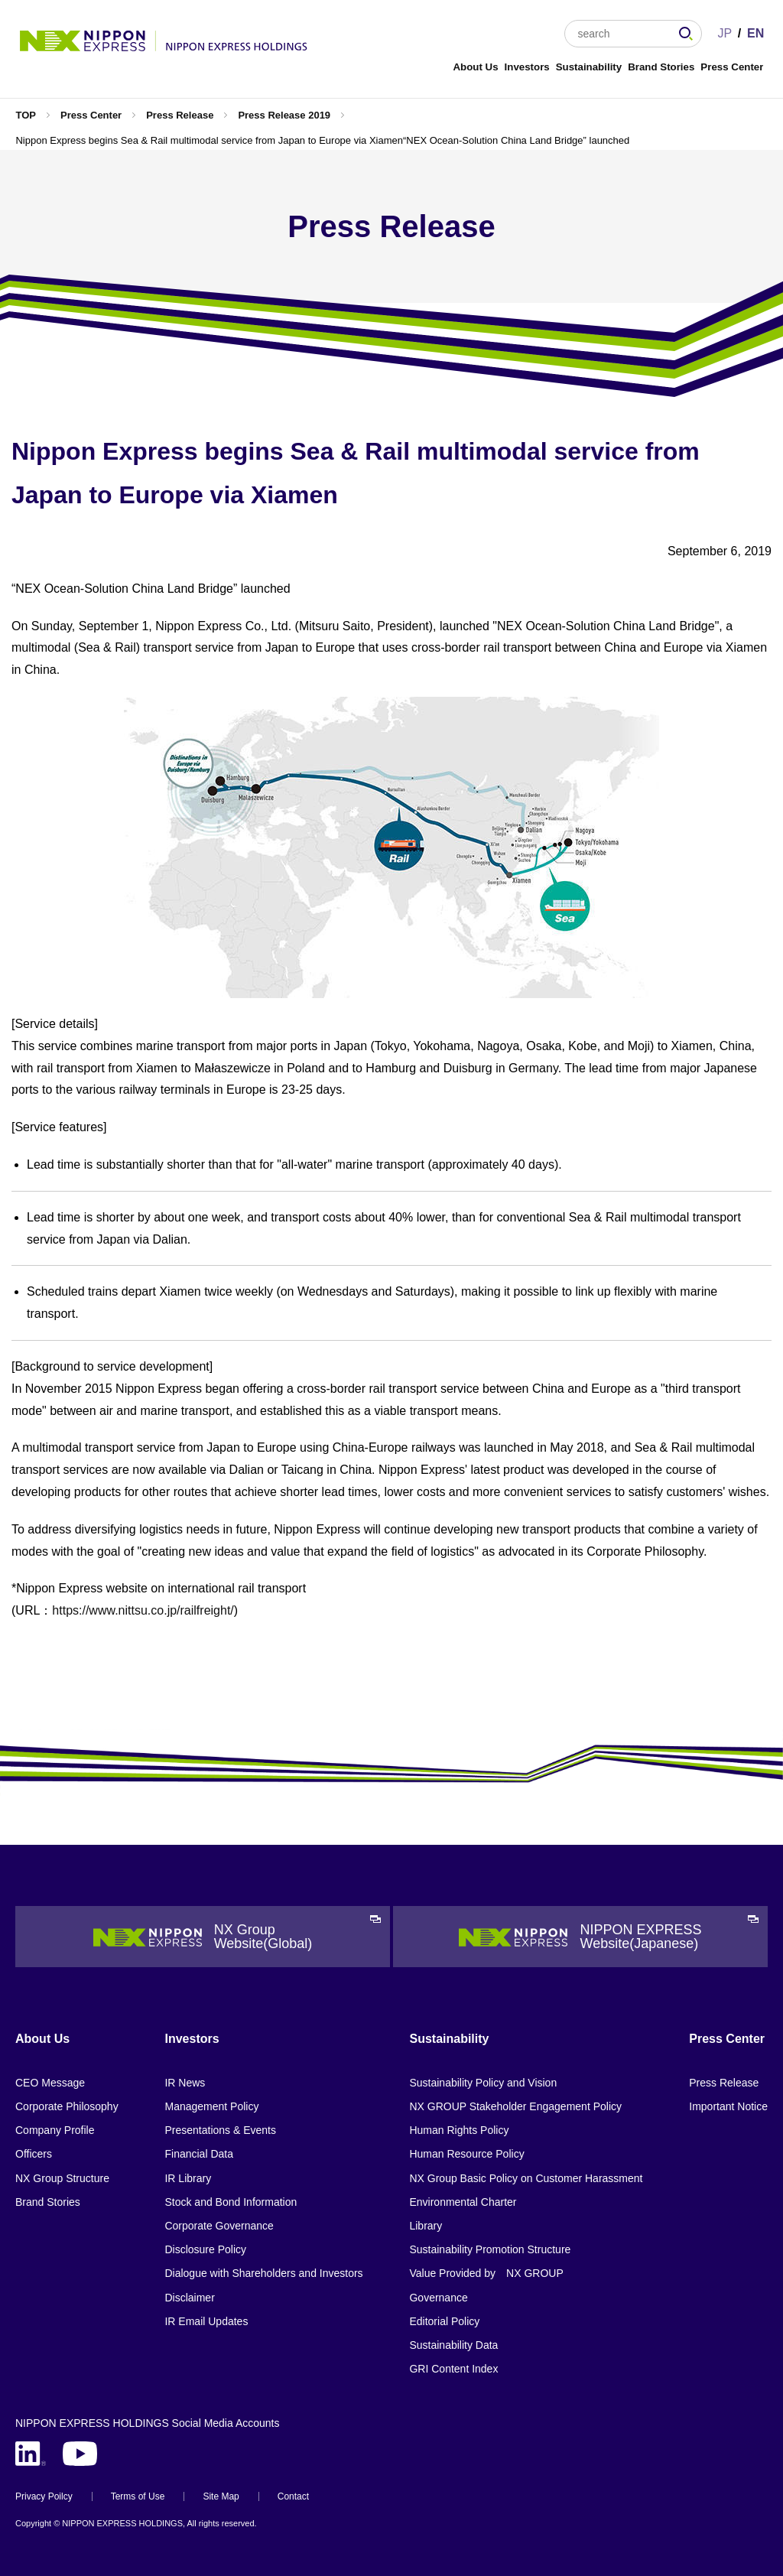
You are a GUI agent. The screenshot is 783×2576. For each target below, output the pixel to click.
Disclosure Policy (205, 2249)
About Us (475, 67)
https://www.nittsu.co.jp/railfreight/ (142, 1610)
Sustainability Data (453, 2345)
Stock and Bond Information (230, 2202)
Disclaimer (189, 2297)
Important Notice (728, 2106)
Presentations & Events (220, 2130)
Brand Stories (661, 67)
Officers (33, 2154)
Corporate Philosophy (67, 2106)
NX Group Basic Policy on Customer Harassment (525, 2178)
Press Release (179, 115)
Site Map (221, 2496)
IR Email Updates (206, 2321)
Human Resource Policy (466, 2154)
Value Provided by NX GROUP (486, 2273)
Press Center (731, 67)
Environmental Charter (462, 2202)
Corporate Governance (218, 2226)
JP (724, 33)
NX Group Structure (62, 2178)
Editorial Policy (444, 2321)
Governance (438, 2297)
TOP (25, 115)
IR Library (187, 2178)
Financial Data (198, 2154)
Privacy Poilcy (44, 2496)
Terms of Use (138, 2496)
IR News (184, 2083)
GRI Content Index (453, 2369)
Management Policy (211, 2106)
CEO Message (50, 2083)
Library (425, 2226)
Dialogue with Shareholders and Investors (263, 2273)
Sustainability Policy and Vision (483, 2083)
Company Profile (55, 2130)
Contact (293, 2496)
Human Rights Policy (458, 2130)
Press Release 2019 (284, 115)
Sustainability (589, 67)
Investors (527, 67)
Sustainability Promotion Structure (489, 2249)
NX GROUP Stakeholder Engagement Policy (515, 2106)
